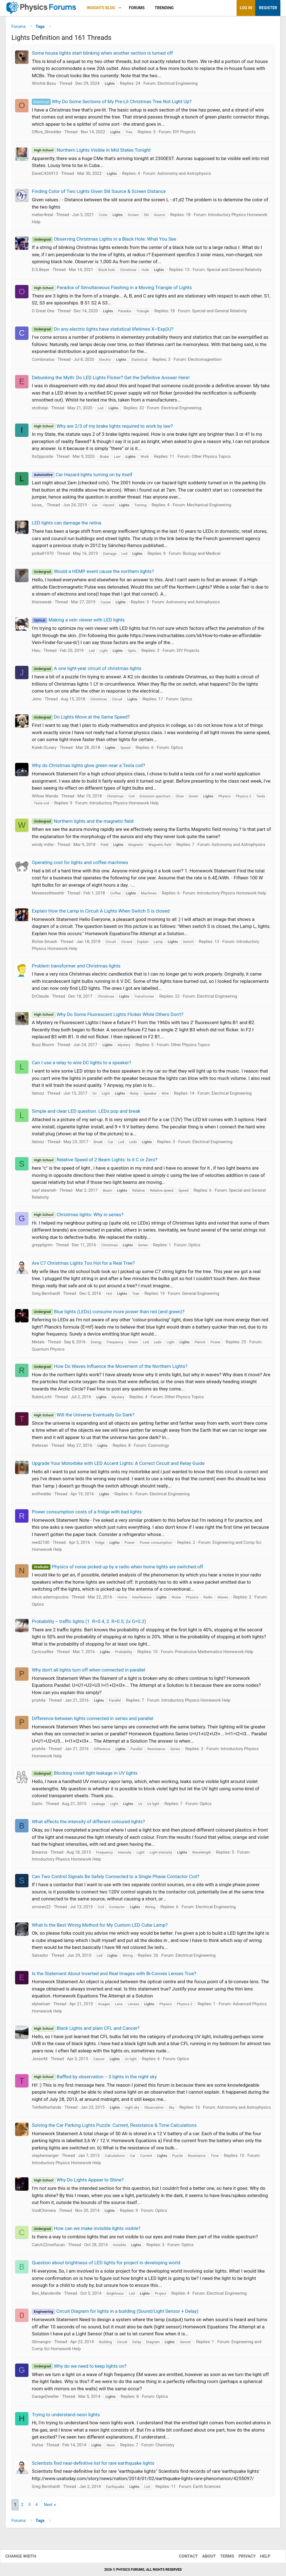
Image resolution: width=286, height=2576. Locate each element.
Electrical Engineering (178, 85)
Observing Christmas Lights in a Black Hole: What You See (104, 241)
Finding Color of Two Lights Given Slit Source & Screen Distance (99, 193)
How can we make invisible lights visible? (86, 2230)
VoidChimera (44, 2212)
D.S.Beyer (40, 271)
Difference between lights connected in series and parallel (92, 1720)
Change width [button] (26, 2556)
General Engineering (200, 1295)
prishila (39, 1702)
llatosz (38, 1095)
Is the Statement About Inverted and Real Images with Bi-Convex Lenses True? (114, 1975)
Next (48, 2506)
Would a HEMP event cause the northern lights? (93, 573)
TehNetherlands (46, 2109)
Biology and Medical (201, 555)
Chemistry (165, 2447)
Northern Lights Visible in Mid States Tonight (91, 152)
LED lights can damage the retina (66, 525)
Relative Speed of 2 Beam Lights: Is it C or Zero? (94, 1162)
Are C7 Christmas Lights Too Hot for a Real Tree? (83, 1265)
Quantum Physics (48, 1351)
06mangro (41, 2343)
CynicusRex (42, 1653)
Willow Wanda (45, 797)
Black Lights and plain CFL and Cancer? (86, 2030)
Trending (164, 8)
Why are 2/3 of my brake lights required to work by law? (102, 428)
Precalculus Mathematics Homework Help (214, 1653)
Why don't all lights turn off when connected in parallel (88, 1672)
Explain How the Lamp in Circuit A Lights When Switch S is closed (101, 913)
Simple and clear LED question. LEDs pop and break (86, 1113)
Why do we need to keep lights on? (79, 2368)
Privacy (241, 2556)
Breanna (39, 1854)
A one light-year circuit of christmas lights (86, 670)
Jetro (37, 700)
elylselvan (41, 2006)
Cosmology (158, 1447)
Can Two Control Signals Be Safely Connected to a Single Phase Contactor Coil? (115, 1878)
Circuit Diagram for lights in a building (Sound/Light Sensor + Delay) (115, 2313)
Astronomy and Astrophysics (184, 175)
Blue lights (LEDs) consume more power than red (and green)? (108, 1313)
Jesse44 (40, 2060)
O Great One (43, 313)
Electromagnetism (205, 361)
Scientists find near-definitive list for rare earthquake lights (93, 2465)
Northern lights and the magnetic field (83, 823)
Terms (221, 2556)
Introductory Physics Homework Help (124, 805)
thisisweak (42, 603)
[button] (120, 8)
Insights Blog (101, 8)
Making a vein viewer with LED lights (78, 622)
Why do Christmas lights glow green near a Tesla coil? (88, 767)
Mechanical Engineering (209, 507)
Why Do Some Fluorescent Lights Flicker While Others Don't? (107, 1016)
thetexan (40, 1447)
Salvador (40, 1957)
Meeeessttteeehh (48, 895)
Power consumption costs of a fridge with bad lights (87, 1514)
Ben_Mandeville (46, 2295)
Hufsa (37, 2447)
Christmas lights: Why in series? (77, 1216)
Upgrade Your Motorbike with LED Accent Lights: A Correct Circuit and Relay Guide (118, 1465)
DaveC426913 (45, 175)
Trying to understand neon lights (66, 2416)
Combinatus (43, 361)
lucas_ (38, 507)
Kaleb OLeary (44, 749)
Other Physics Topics (211, 458)
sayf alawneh (44, 1192)
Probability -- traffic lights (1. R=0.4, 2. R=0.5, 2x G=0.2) (89, 1623)
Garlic (37, 1805)
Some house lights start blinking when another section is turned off (102, 55)
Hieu (36, 652)
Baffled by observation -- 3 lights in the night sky (94, 2079)
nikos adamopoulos (50, 1599)
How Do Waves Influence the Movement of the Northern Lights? (109, 1368)
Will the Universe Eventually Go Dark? (83, 1417)
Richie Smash (44, 943)
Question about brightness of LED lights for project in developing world (106, 2265)
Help (259, 2556)
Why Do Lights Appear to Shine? (78, 2182)
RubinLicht (42, 1398)
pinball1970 (43, 555)
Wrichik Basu (44, 85)
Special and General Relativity (234, 271)
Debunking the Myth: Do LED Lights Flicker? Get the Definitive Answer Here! (111, 379)
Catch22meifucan (48, 2246)
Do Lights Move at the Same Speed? (81, 719)
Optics (186, 700)
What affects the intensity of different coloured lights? (88, 1824)
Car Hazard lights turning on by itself (82, 476)
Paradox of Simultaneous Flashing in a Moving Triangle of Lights (112, 289)
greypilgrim (42, 1247)
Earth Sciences (207, 2488)
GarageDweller (45, 2398)
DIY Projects (184, 134)
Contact (182, 2556)
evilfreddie (41, 1495)
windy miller (43, 846)
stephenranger (45, 2157)
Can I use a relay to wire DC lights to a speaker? (81, 1065)
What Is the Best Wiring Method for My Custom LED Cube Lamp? (100, 1927)
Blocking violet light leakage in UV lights (85, 1775)
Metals (38, 1344)
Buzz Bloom (43, 1046)
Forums (136, 8)
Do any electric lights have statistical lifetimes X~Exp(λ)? (102, 331)
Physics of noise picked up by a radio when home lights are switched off (117, 1568)
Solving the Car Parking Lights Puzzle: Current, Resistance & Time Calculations (114, 2127)
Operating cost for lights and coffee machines (80, 864)
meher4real (42, 216)
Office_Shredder (46, 134)
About (203, 2556)
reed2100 (40, 1544)
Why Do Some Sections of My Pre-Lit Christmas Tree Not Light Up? (112, 103)
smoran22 (41, 1909)
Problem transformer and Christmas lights (76, 968)
